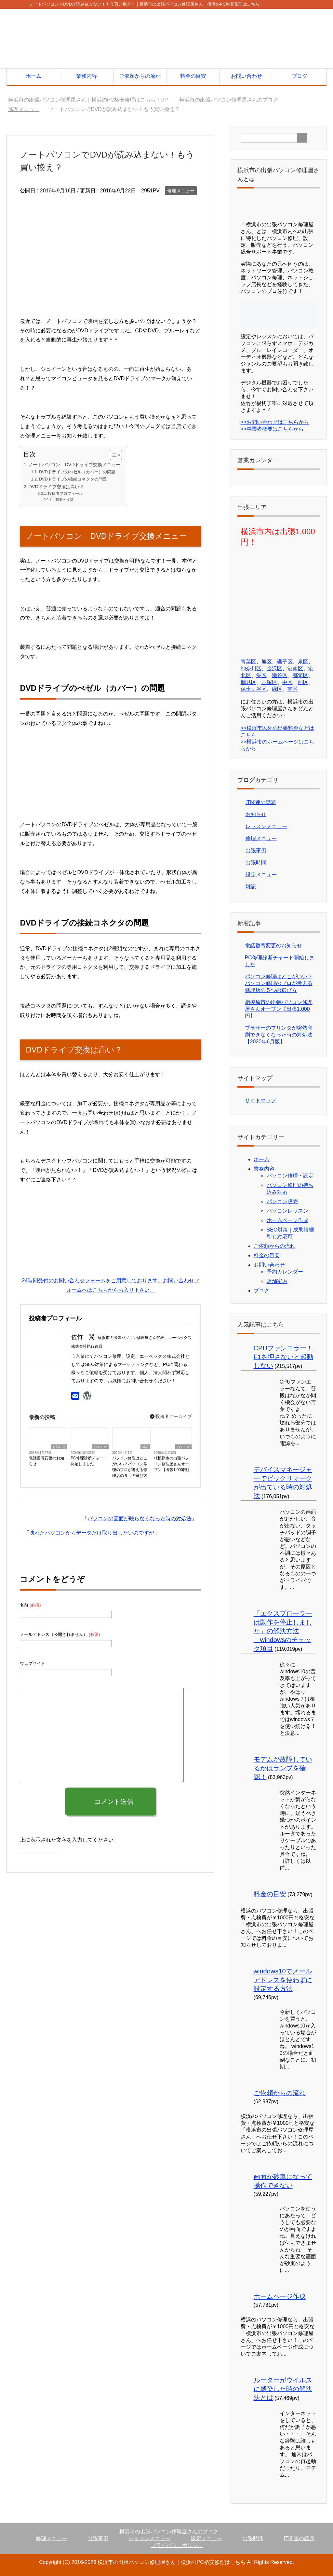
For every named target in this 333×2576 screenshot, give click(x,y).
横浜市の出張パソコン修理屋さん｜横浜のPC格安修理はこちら (171, 2562)
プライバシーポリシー (177, 2545)
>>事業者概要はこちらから (272, 429)
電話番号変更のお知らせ (46, 1461)
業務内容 (86, 76)
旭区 (266, 661)
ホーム (33, 76)
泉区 (303, 661)
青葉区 (248, 661)
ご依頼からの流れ (140, 76)
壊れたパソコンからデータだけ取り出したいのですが (91, 1533)
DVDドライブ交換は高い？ (56, 486)
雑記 (145, 1447)
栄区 (261, 675)
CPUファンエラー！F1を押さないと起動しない (283, 1356)
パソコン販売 (282, 1201)
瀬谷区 (279, 675)
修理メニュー (180, 190)
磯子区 (285, 661)
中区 (287, 682)
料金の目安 (193, 76)
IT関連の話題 (261, 802)
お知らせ (58, 1447)
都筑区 (300, 675)
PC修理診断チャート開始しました (89, 1461)
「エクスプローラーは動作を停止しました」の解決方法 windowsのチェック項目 (283, 1631)
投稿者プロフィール (65, 493)
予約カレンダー (285, 1271)
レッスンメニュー (266, 826)
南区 (292, 689)
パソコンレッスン (287, 1211)
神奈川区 (251, 668)
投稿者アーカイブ (171, 1416)
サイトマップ (260, 1100)
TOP (88, 100)
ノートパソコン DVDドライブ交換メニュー (74, 464)
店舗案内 (277, 1281)
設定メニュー (261, 874)
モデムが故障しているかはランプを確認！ (283, 1768)
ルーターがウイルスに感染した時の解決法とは (283, 2388)
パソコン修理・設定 (290, 1175)
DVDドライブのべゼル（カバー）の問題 (77, 471)
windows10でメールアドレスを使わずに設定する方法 (283, 1980)
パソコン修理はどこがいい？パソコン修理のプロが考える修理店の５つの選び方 (129, 1467)
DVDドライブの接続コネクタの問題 (73, 479)
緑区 (277, 689)
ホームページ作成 (287, 1220)
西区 (303, 682)
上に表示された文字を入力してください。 (69, 1840)
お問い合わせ (246, 76)
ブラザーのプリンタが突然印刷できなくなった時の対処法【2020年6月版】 (279, 1034)
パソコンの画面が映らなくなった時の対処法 (139, 1518)
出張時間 (256, 862)
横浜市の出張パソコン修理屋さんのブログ (168, 2531)
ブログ (299, 76)
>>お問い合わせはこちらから (275, 422)
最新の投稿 (64, 500)
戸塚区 (269, 682)
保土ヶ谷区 (254, 689)
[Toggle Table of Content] (112, 455)
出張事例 (256, 850)
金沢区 (274, 668)
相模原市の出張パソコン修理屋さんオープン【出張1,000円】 (172, 1464)
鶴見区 (248, 682)
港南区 (295, 668)
